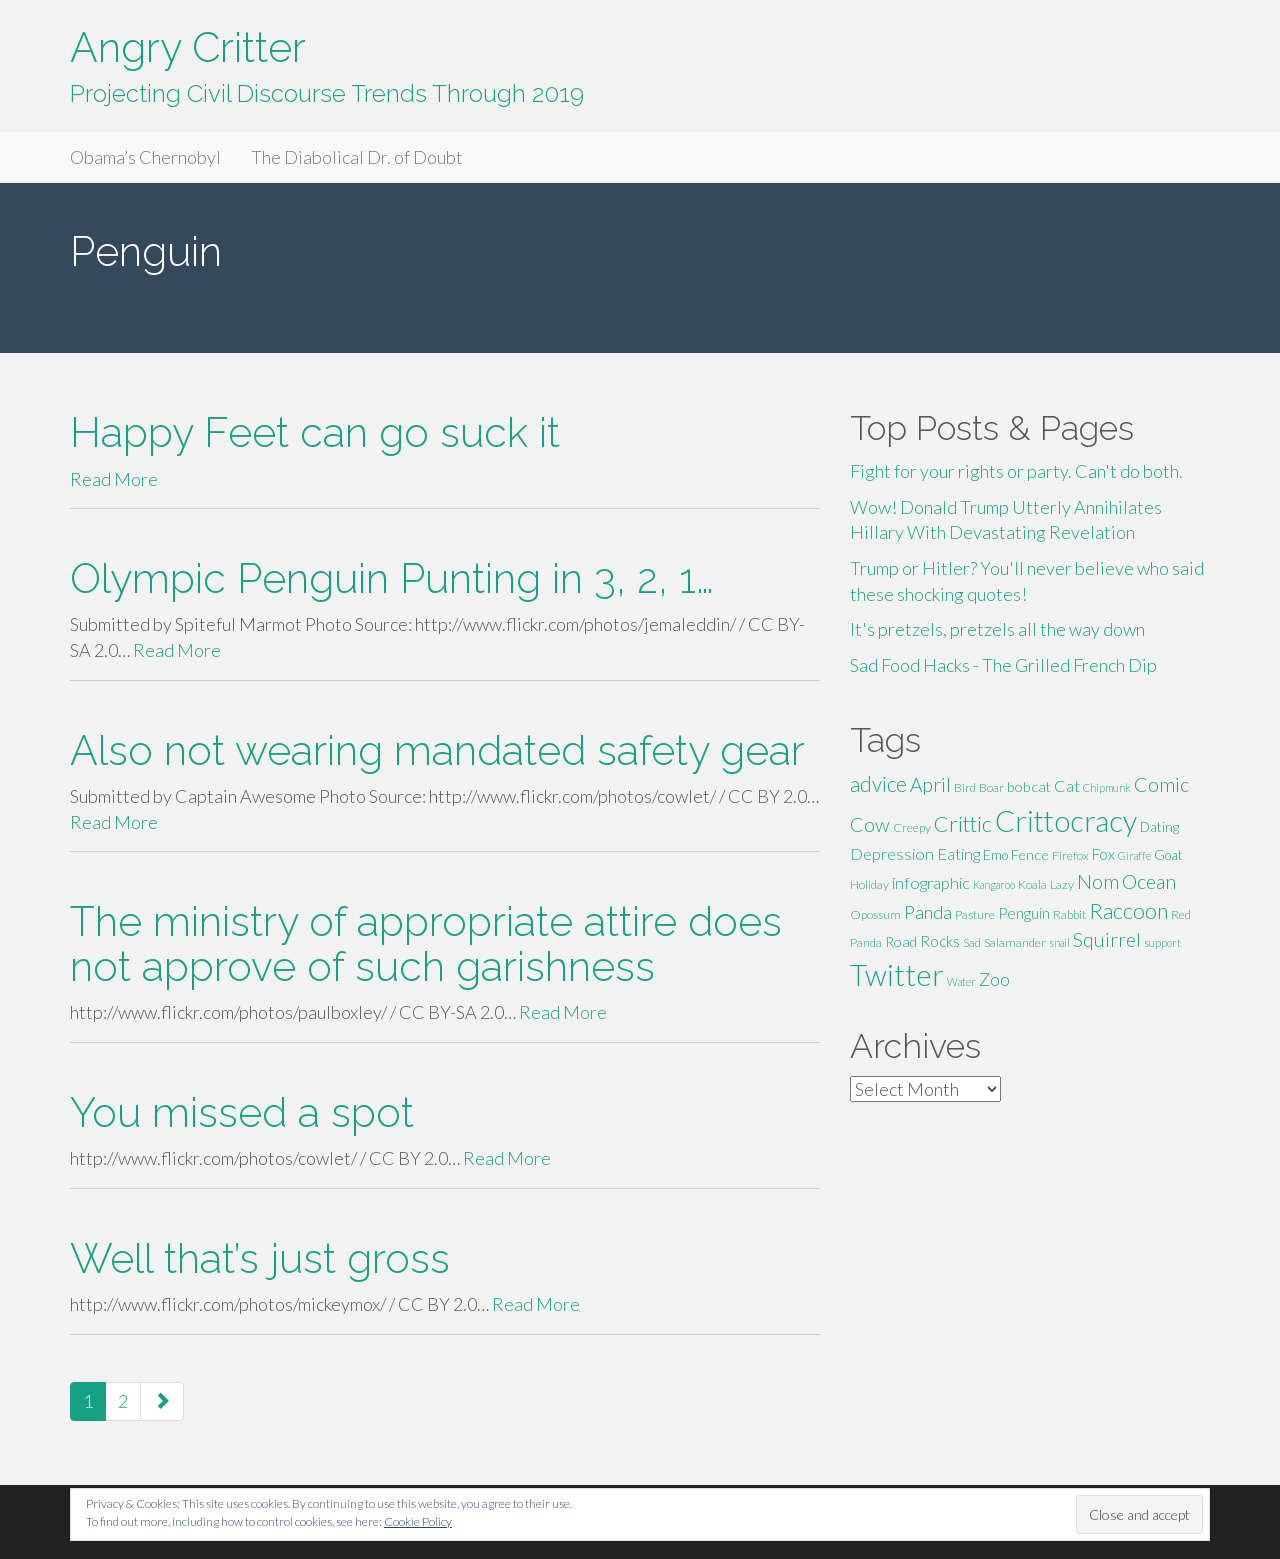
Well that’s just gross (260, 1258)
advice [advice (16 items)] (878, 784)
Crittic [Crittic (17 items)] (963, 824)
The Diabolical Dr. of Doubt (357, 157)
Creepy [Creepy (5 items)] (912, 827)
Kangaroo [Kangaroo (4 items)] (994, 884)
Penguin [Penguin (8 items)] (1024, 913)
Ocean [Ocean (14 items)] (1149, 881)
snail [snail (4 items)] (1059, 942)
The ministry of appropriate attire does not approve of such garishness (426, 944)
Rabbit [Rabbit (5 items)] (1069, 914)
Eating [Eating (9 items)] (958, 853)
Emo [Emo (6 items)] (995, 855)
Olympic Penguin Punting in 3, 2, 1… (392, 578)
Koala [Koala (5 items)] (1032, 884)
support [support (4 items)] (1162, 942)
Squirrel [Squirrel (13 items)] (1107, 939)
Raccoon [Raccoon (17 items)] (1128, 911)
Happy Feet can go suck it (315, 432)
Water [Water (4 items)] (961, 981)
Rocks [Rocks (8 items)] (940, 941)
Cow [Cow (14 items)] (870, 824)
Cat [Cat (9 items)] (1067, 785)
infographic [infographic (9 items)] (931, 882)
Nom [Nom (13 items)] (1098, 881)
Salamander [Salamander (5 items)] (1015, 942)
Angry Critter (188, 47)
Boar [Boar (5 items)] (991, 787)
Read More (114, 479)
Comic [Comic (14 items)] (1161, 784)
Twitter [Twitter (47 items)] (897, 974)
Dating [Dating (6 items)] (1159, 827)
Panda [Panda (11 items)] (928, 912)
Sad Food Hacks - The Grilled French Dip (1003, 665)
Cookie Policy (418, 1521)
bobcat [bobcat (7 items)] (1029, 786)
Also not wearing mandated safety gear (437, 750)
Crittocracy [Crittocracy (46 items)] (1066, 820)
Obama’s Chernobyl (145, 157)
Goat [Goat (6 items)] (1168, 855)
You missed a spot (242, 1112)
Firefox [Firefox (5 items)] (1070, 855)
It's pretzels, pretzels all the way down (997, 629)
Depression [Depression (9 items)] (892, 853)
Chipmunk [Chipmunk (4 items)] (1107, 787)
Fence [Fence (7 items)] (1030, 854)
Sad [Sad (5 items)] (972, 942)
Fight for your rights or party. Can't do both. (1016, 471)
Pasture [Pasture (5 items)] (975, 914)
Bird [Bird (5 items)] (965, 787)
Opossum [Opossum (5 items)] (875, 914)
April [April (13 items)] (930, 784)
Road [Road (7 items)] (901, 941)
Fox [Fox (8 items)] (1103, 854)
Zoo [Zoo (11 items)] (994, 979)
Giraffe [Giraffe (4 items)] (1134, 855)
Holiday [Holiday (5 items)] (869, 884)
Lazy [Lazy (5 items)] (1062, 884)
